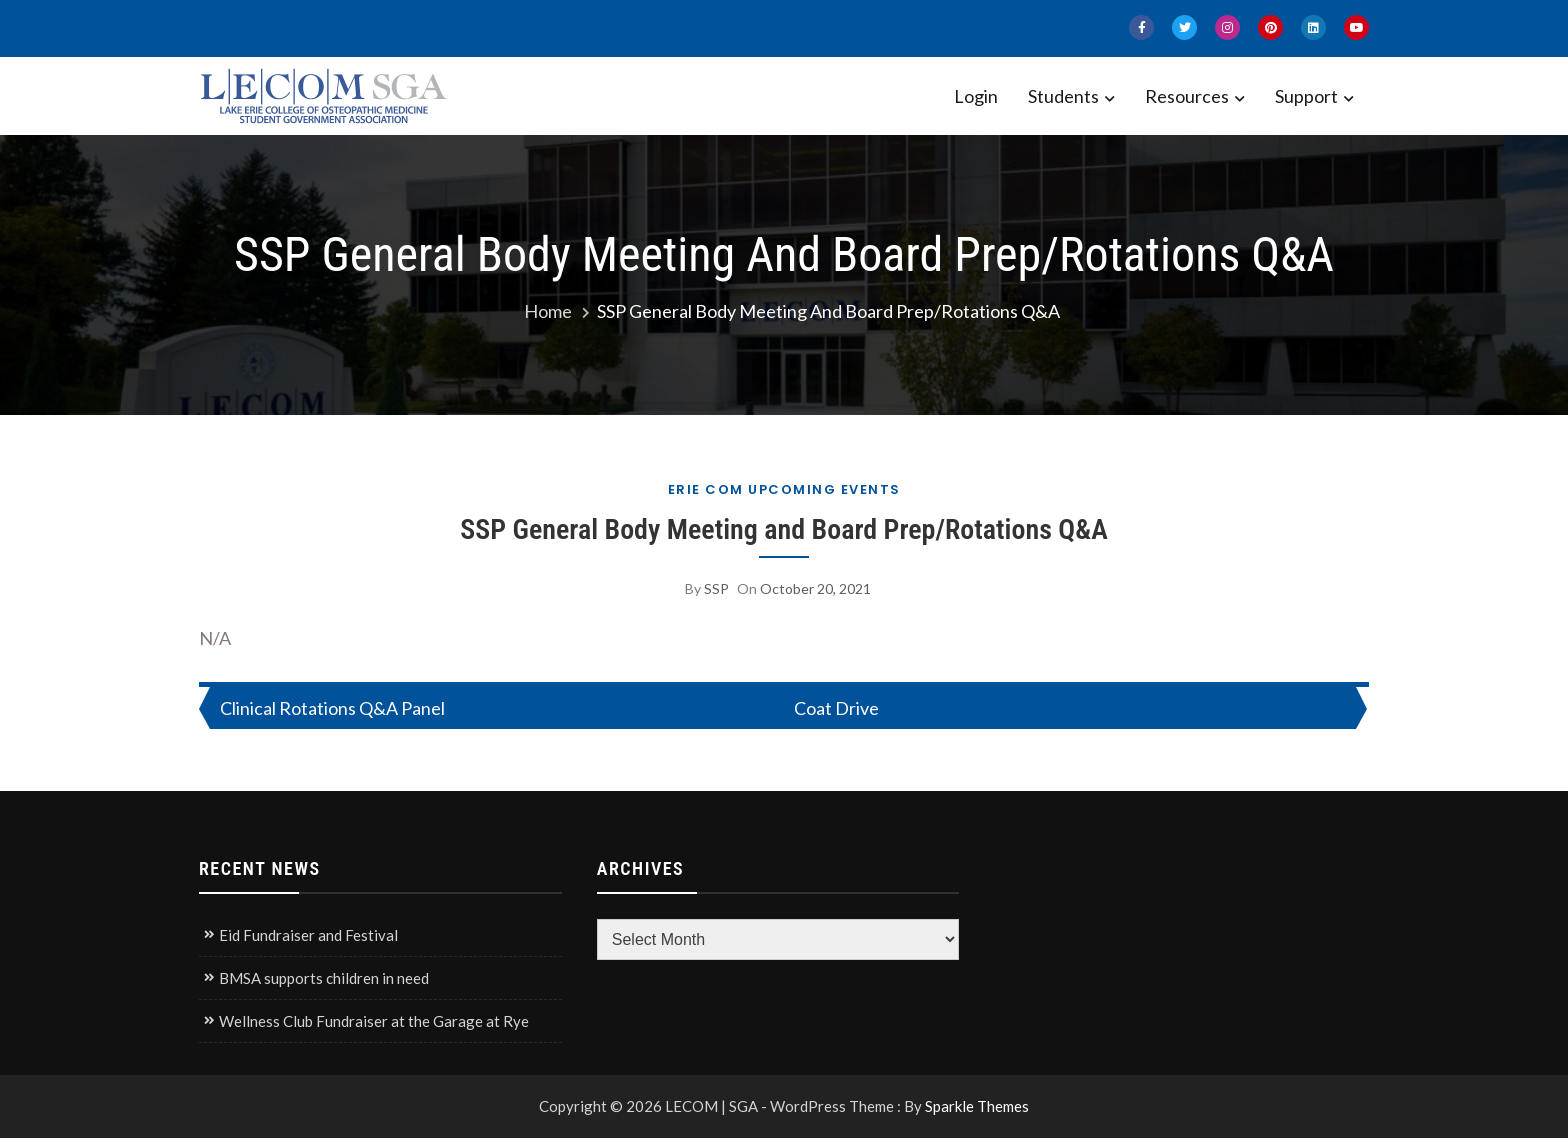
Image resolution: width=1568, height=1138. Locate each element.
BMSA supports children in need (324, 978)
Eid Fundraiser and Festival (308, 935)
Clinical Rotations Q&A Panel (332, 708)
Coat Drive (836, 708)
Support (1306, 96)
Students (1063, 96)
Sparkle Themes (977, 1106)
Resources (1187, 96)
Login (976, 96)
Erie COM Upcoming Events (784, 489)
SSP (716, 588)
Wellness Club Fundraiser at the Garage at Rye (374, 1021)
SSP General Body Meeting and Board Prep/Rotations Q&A (784, 529)
